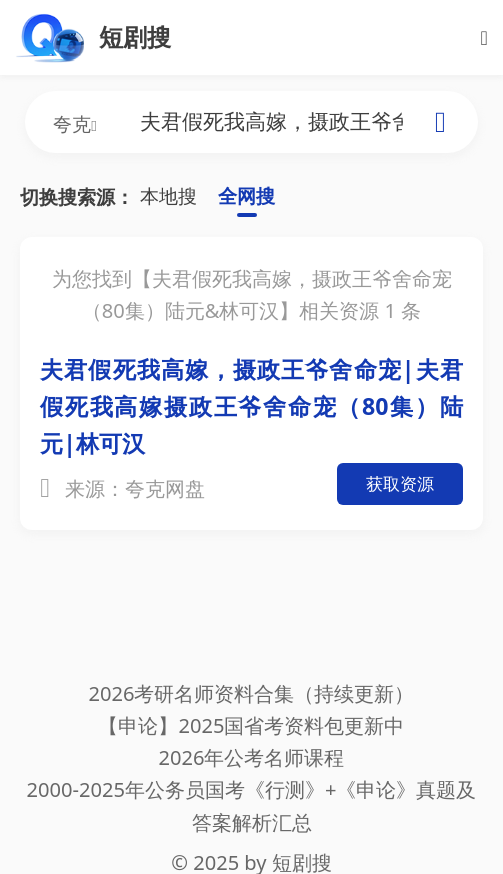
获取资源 (400, 483)
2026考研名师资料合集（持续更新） (251, 693)
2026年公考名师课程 (251, 757)
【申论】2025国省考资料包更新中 (251, 725)
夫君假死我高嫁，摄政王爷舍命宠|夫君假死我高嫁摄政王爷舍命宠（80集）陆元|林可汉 (251, 406)
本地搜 (168, 196)
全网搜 (246, 196)
